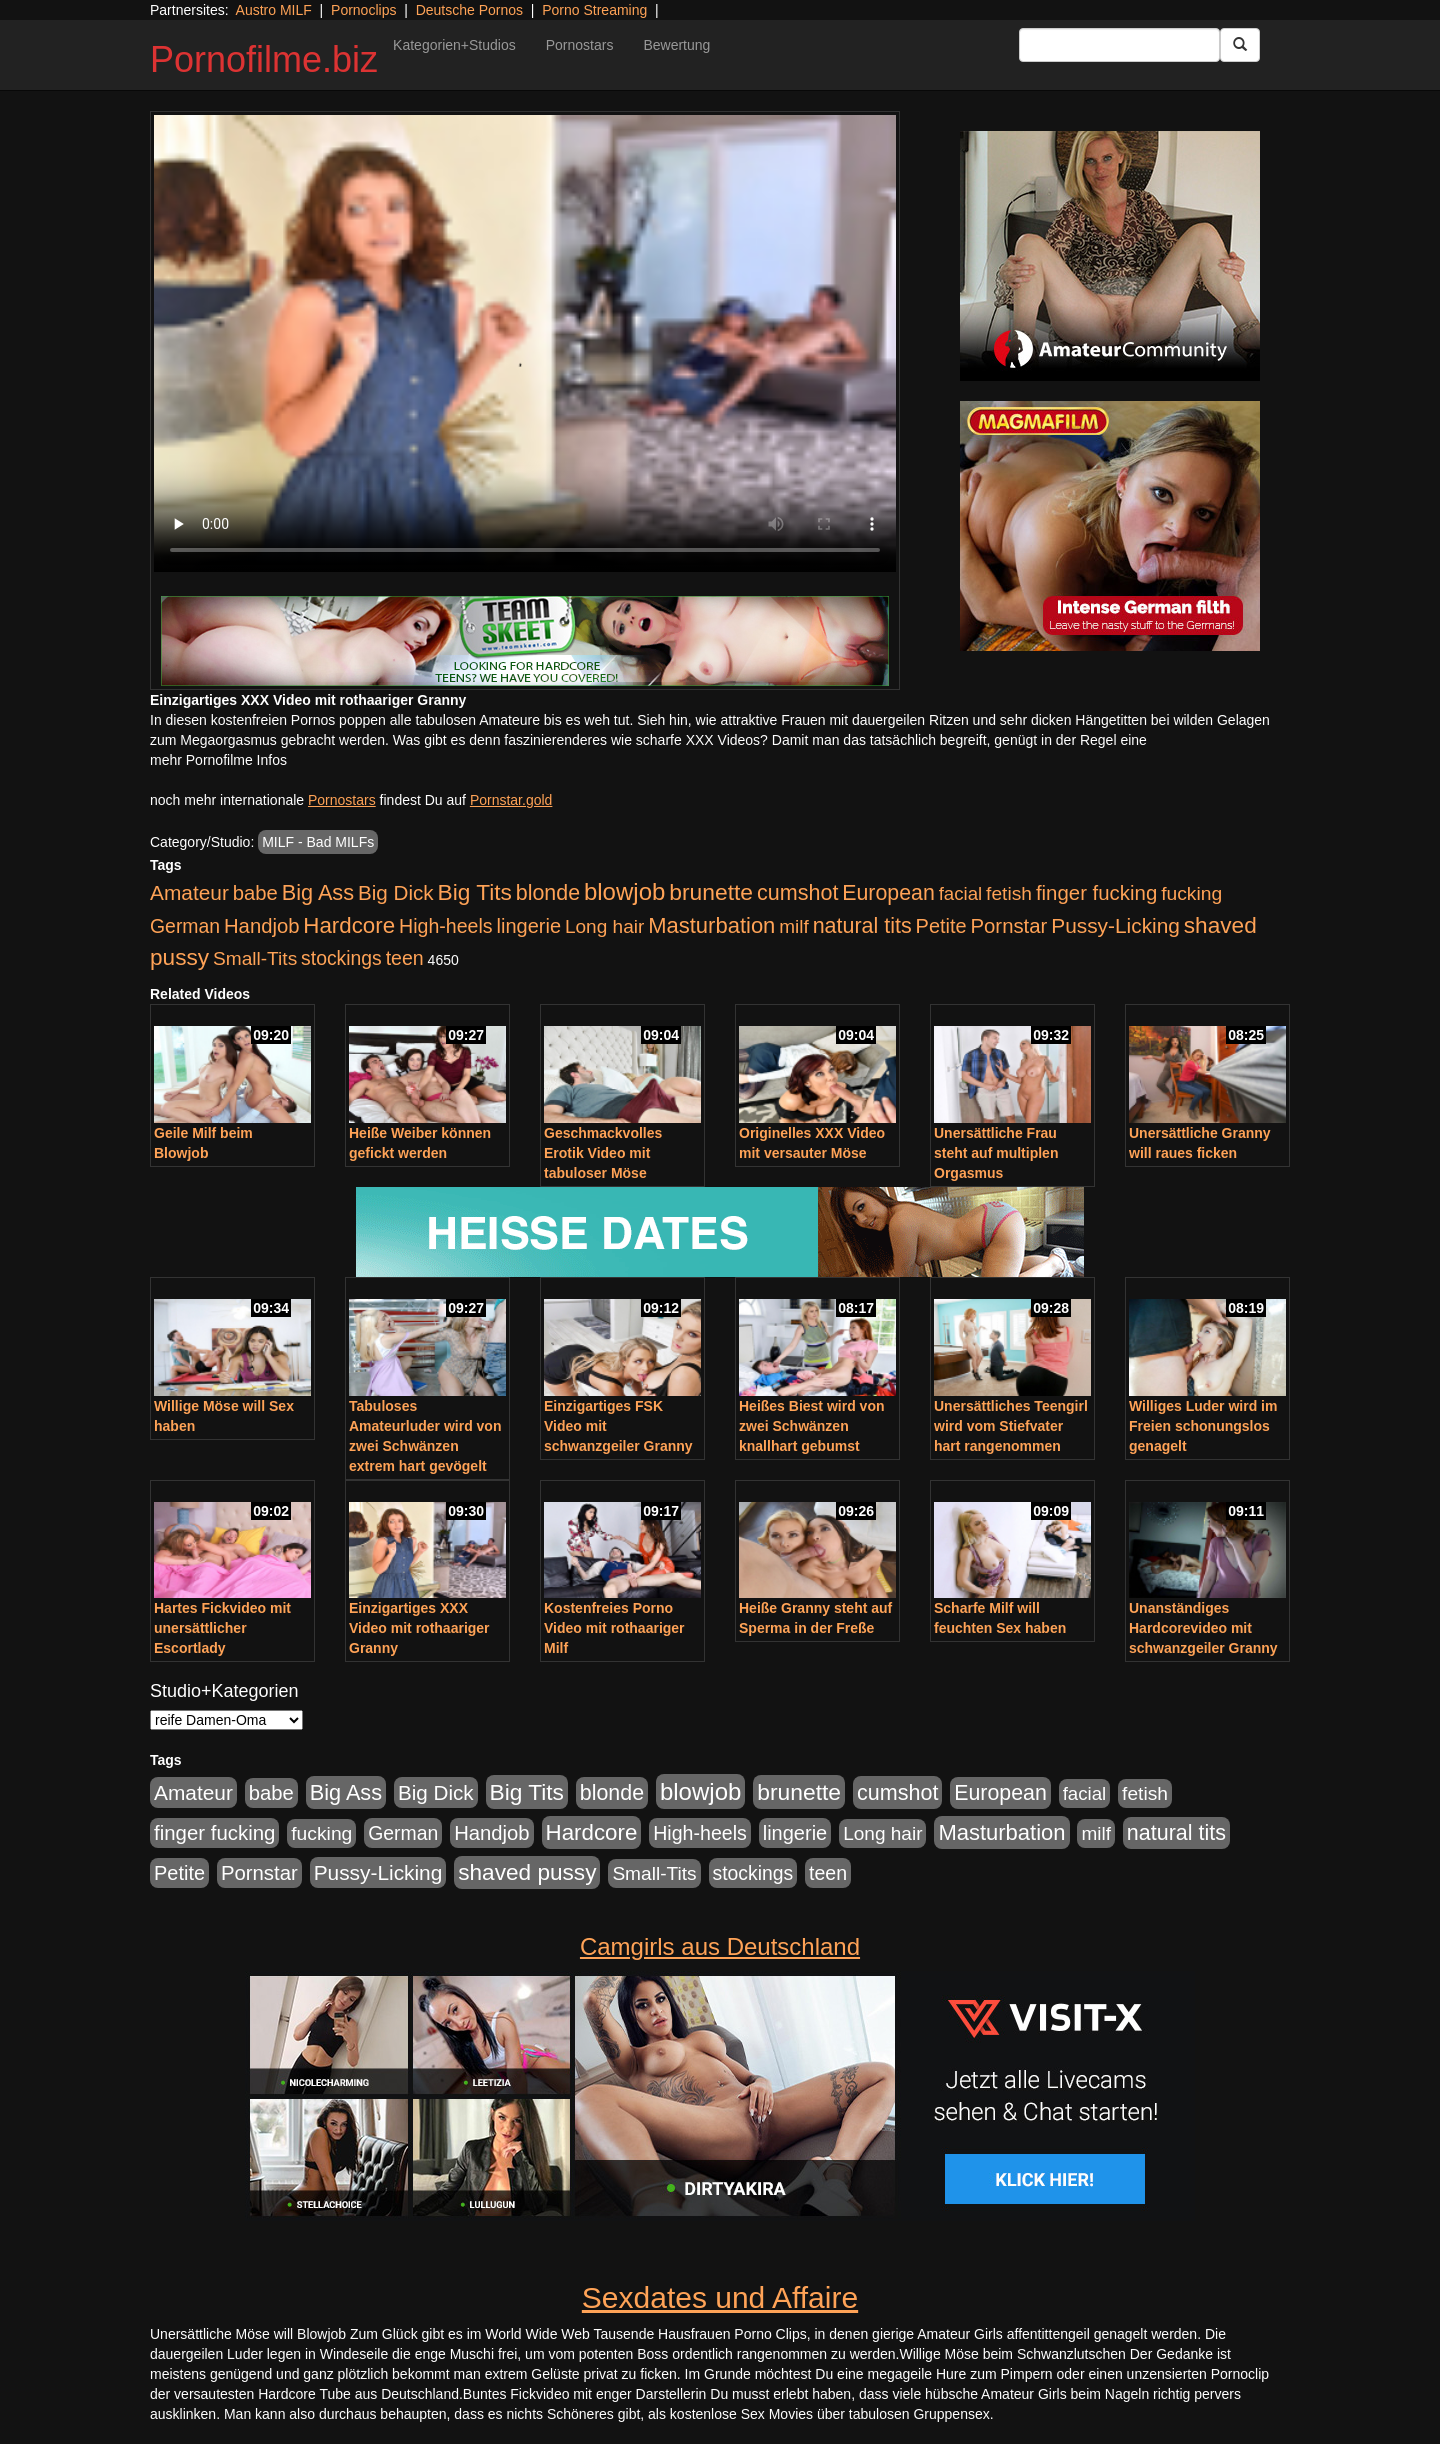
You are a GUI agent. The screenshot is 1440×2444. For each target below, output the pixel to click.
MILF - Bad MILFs (318, 842)
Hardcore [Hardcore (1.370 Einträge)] (349, 925)
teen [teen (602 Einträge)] (405, 958)
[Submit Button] (1240, 45)
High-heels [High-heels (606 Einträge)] (446, 926)
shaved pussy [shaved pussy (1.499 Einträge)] (527, 1872)
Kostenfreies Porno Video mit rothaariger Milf (614, 1628)
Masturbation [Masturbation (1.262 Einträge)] (711, 925)
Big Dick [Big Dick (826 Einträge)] (396, 892)
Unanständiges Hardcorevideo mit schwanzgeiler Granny (1203, 1628)
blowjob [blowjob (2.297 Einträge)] (624, 891)
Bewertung (676, 45)
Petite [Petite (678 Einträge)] (941, 926)
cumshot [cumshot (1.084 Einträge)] (797, 892)
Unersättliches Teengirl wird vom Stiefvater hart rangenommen (1011, 1426)
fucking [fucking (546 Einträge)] (1191, 893)
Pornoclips (363, 10)
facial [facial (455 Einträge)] (961, 893)
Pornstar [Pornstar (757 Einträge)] (1009, 926)
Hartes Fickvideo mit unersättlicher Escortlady (222, 1628)
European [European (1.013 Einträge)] (888, 893)
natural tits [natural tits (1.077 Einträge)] (862, 926)
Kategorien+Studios (454, 45)
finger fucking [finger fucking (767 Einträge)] (1096, 893)
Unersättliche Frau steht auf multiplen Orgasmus (996, 1153)
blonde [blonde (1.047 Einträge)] (548, 893)
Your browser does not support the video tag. (525, 343)
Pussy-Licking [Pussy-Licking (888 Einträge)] (1115, 925)
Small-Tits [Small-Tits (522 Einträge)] (255, 958)
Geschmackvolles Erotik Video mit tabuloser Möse (603, 1153)
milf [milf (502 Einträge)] (794, 926)
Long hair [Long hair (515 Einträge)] (604, 926)
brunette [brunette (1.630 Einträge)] (711, 892)
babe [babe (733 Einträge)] (255, 893)
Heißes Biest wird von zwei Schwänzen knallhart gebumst (811, 1426)
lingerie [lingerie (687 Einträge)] (528, 926)
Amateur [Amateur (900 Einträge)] (189, 892)
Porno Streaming (594, 10)
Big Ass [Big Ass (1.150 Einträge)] (318, 892)
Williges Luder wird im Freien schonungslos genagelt (1203, 1426)
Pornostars (580, 45)
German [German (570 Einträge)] (185, 926)
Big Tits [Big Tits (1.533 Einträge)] (475, 892)
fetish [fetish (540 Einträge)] (1009, 893)
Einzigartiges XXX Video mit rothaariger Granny (419, 1628)
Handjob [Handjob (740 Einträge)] (261, 926)
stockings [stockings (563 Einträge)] (341, 958)
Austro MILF (274, 10)
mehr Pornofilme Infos (218, 760)
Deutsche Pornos (469, 10)
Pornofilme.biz (264, 59)
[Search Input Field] (1119, 45)
